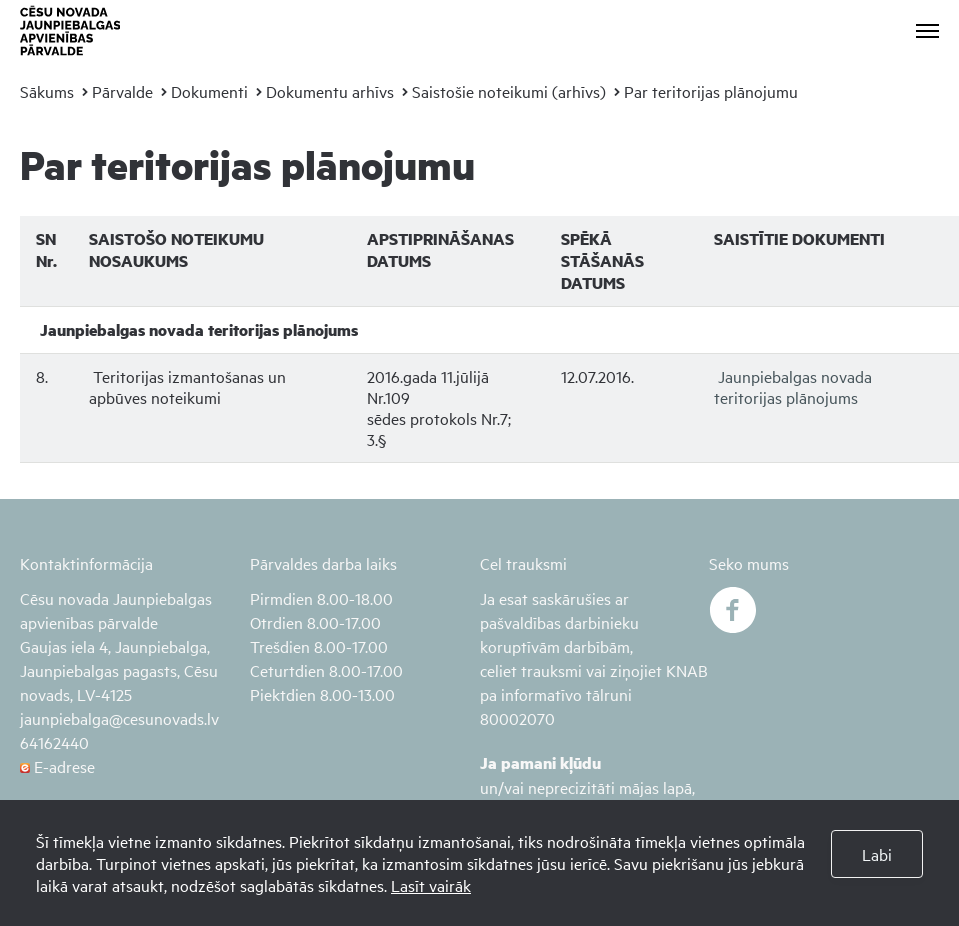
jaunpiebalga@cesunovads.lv (119, 718)
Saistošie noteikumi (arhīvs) (509, 91)
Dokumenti (209, 91)
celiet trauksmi (531, 670)
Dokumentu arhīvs (330, 91)
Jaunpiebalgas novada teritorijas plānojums (793, 386)
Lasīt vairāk (431, 885)
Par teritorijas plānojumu (711, 91)
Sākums (47, 91)
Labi (877, 854)
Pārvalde (122, 91)
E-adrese (57, 766)
